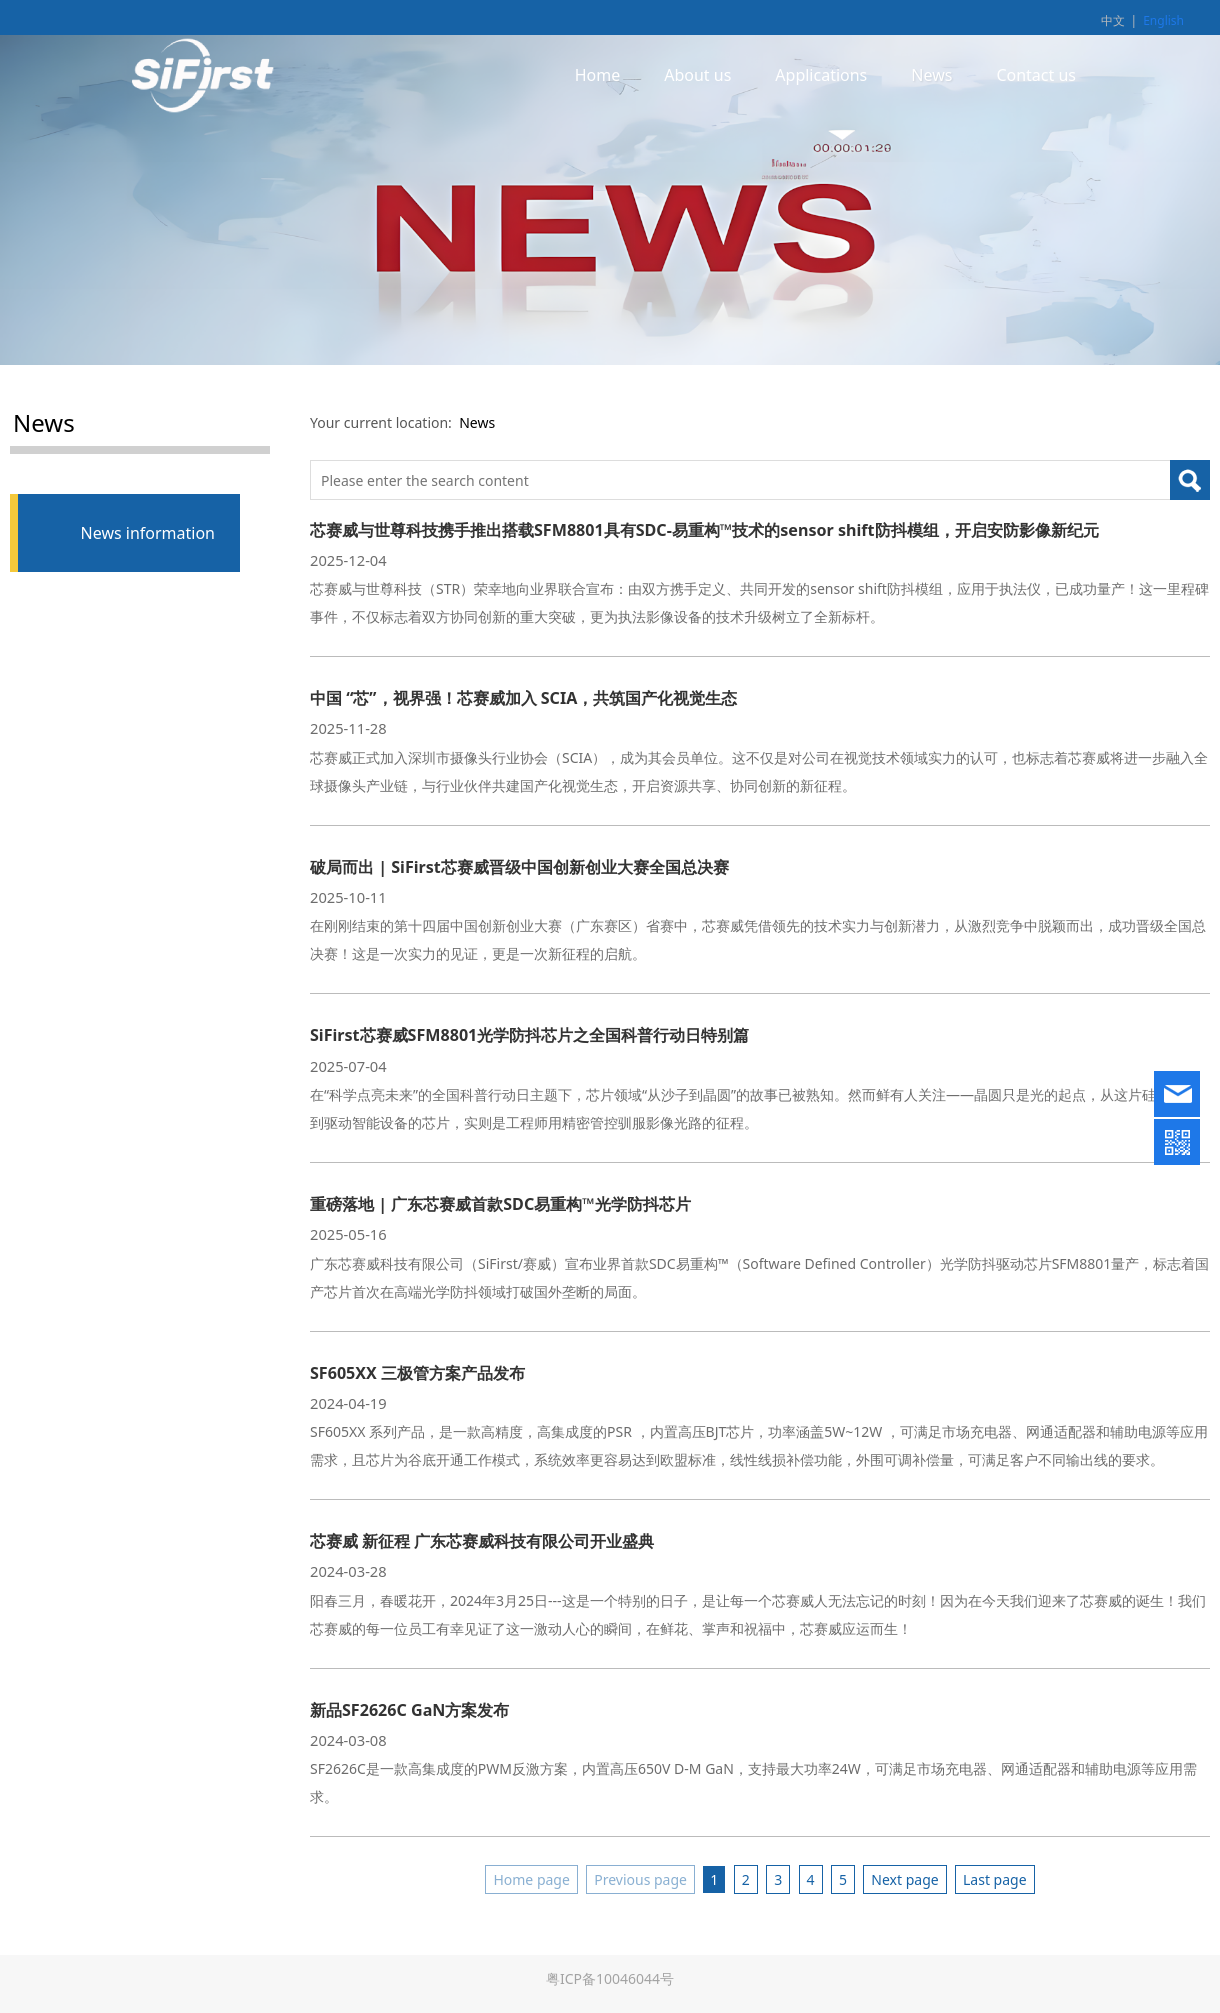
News (931, 75)
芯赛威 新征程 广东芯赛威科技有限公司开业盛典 (482, 1541)
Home (598, 75)
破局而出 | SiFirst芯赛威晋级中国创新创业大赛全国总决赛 (519, 867)
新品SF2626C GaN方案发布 (409, 1710)
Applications (821, 75)
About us (697, 75)
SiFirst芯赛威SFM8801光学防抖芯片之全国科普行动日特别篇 (529, 1035)
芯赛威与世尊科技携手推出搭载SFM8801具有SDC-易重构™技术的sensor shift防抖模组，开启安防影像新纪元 (704, 530)
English (1163, 20)
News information (148, 533)
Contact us (1036, 75)
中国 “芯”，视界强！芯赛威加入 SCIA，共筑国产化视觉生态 (523, 698)
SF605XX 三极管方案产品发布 (417, 1373)
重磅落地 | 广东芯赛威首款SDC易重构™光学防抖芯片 (500, 1204)
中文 (1113, 20)
